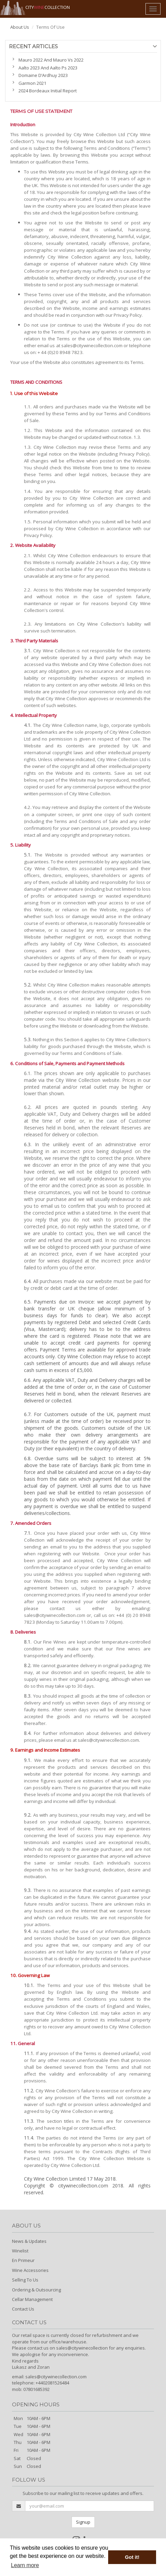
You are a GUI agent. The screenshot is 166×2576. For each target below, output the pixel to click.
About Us (19, 27)
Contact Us (23, 2309)
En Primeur (23, 2260)
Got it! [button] (132, 2557)
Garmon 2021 (32, 83)
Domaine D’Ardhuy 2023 (43, 75)
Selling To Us (25, 2280)
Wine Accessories (30, 2270)
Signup (83, 2522)
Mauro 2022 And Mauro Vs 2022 (51, 60)
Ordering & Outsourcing (36, 2290)
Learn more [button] (25, 2565)
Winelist (20, 2251)
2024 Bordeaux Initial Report (47, 91)
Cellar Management (32, 2299)
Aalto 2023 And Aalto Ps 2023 (47, 68)
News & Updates (29, 2241)
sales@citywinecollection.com (56, 2377)
